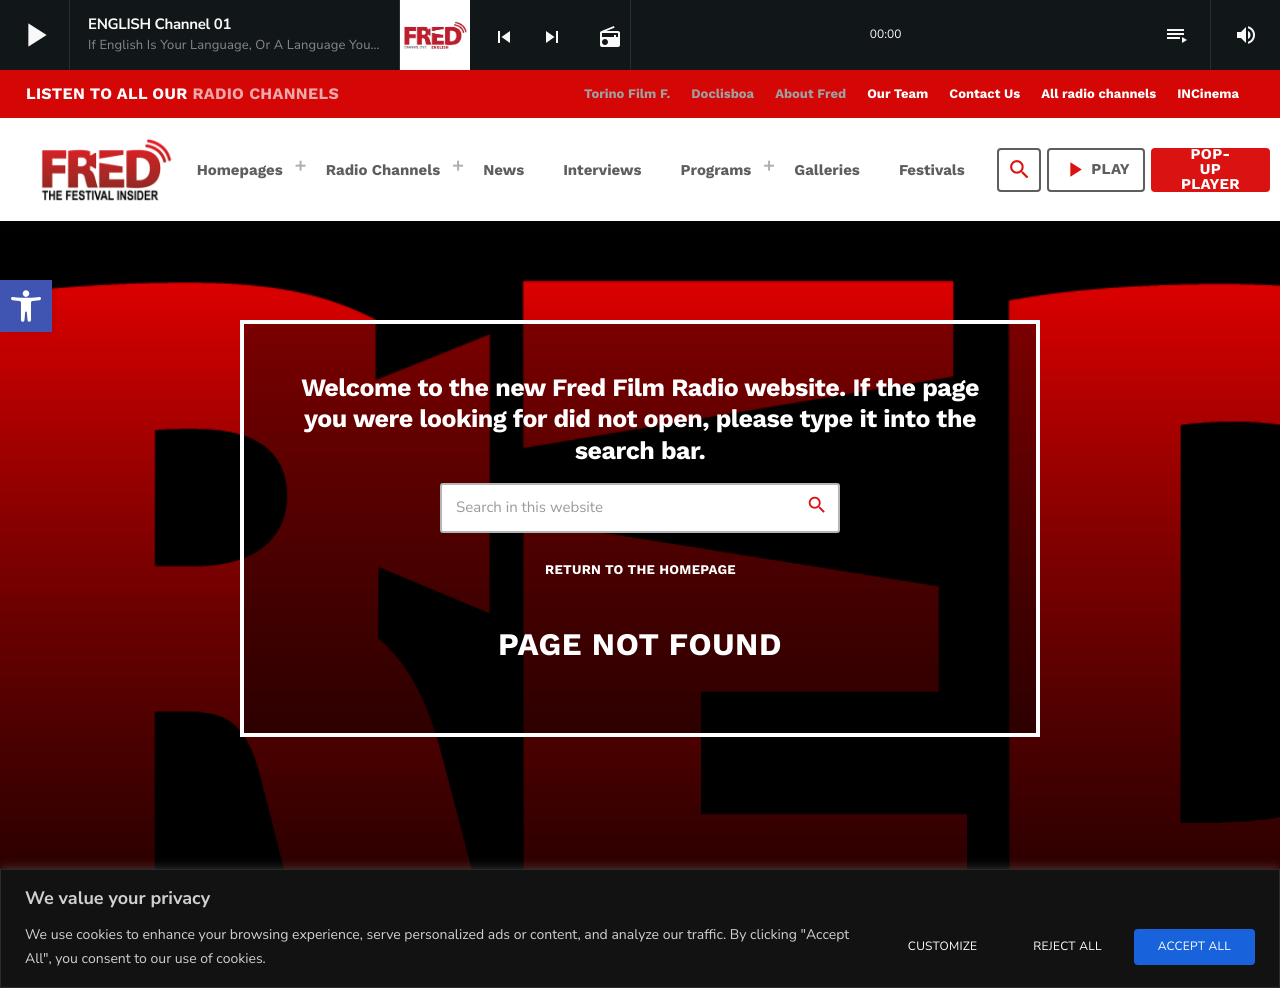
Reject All (1067, 947)
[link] (26, 306)
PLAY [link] (1096, 169)
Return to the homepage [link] (640, 570)
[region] (640, 928)
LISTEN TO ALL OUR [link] (182, 93)
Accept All (1194, 947)
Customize (942, 947)
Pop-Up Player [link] (1210, 170)
